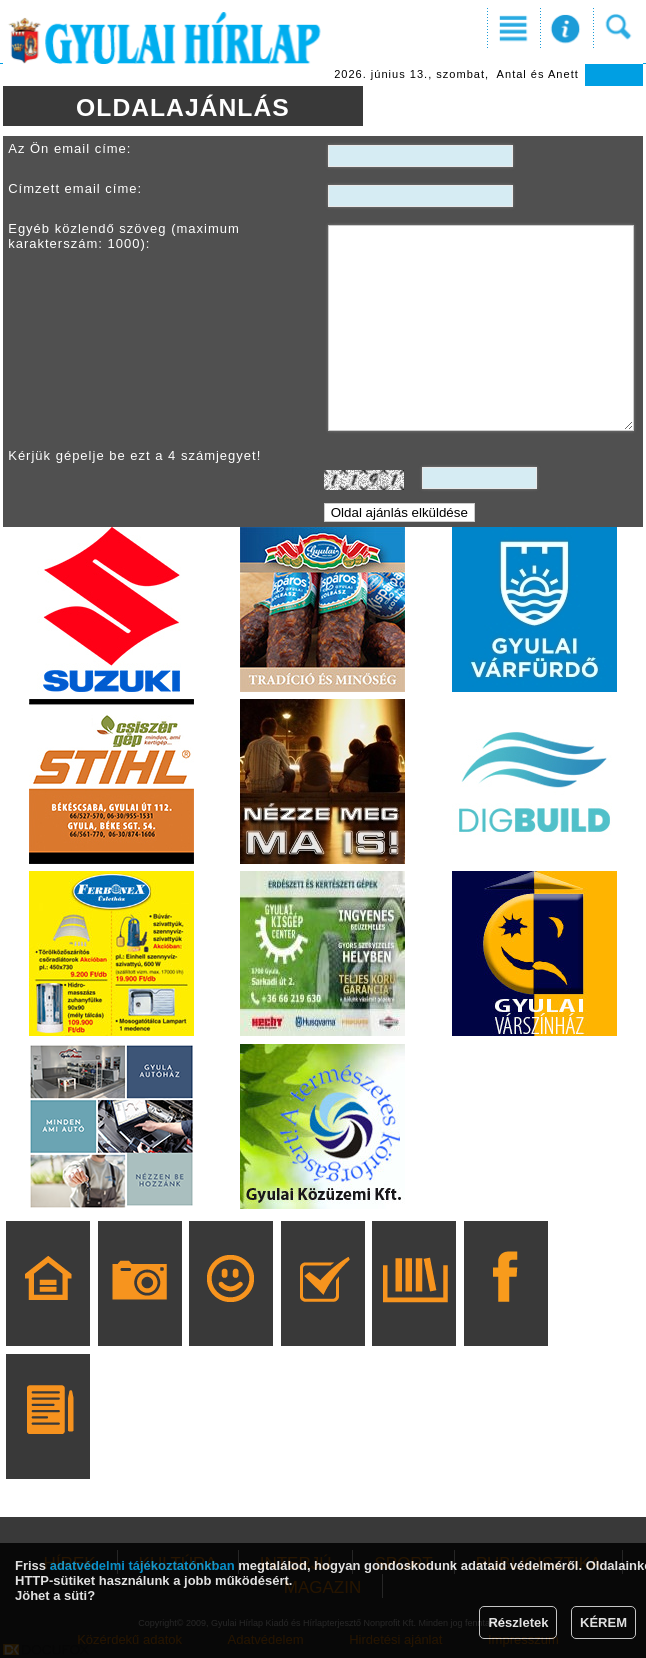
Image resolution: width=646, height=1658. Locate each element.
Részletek (518, 1622)
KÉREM (603, 1622)
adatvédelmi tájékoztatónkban (142, 1565)
